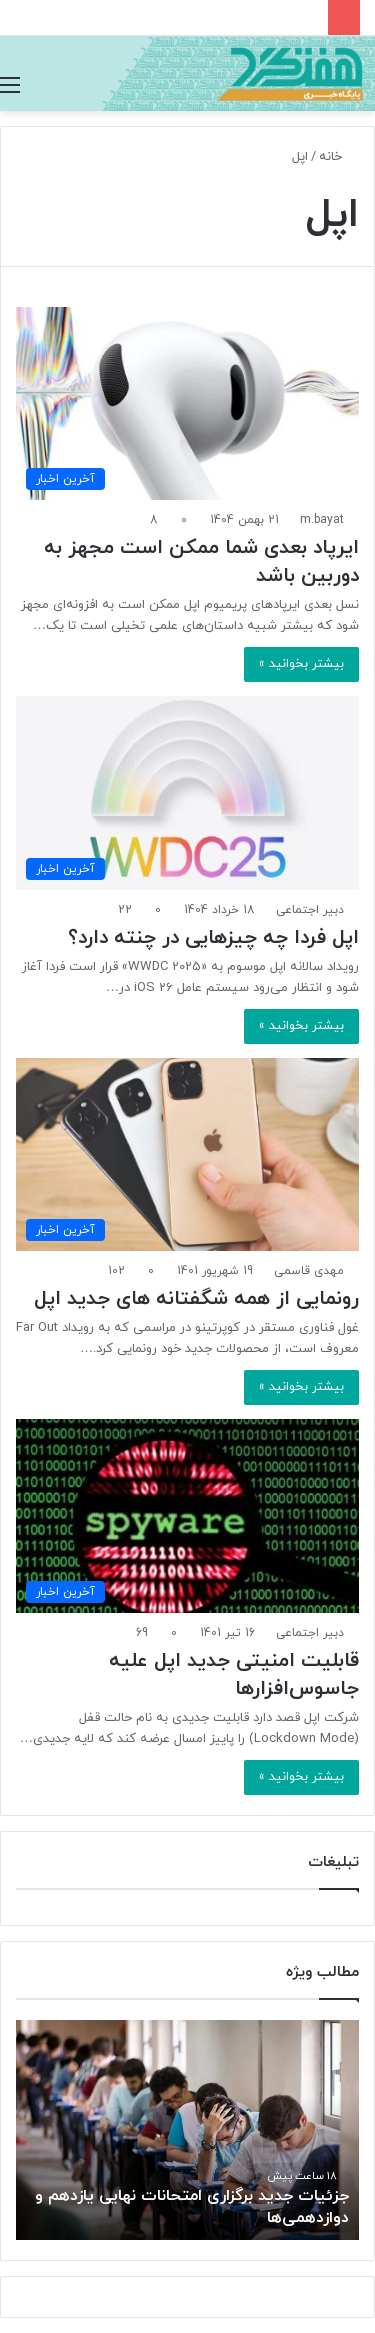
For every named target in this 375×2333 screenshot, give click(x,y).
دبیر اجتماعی (310, 910)
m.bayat (322, 520)
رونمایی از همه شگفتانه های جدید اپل (196, 1299)
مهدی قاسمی (309, 1271)
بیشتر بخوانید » (301, 664)
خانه (339, 157)
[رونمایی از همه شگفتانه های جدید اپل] (187, 1154)
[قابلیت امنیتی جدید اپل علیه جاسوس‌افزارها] (187, 1515)
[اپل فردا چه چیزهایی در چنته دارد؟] (187, 792)
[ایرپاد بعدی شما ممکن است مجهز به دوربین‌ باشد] (187, 403)
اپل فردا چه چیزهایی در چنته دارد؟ (213, 938)
